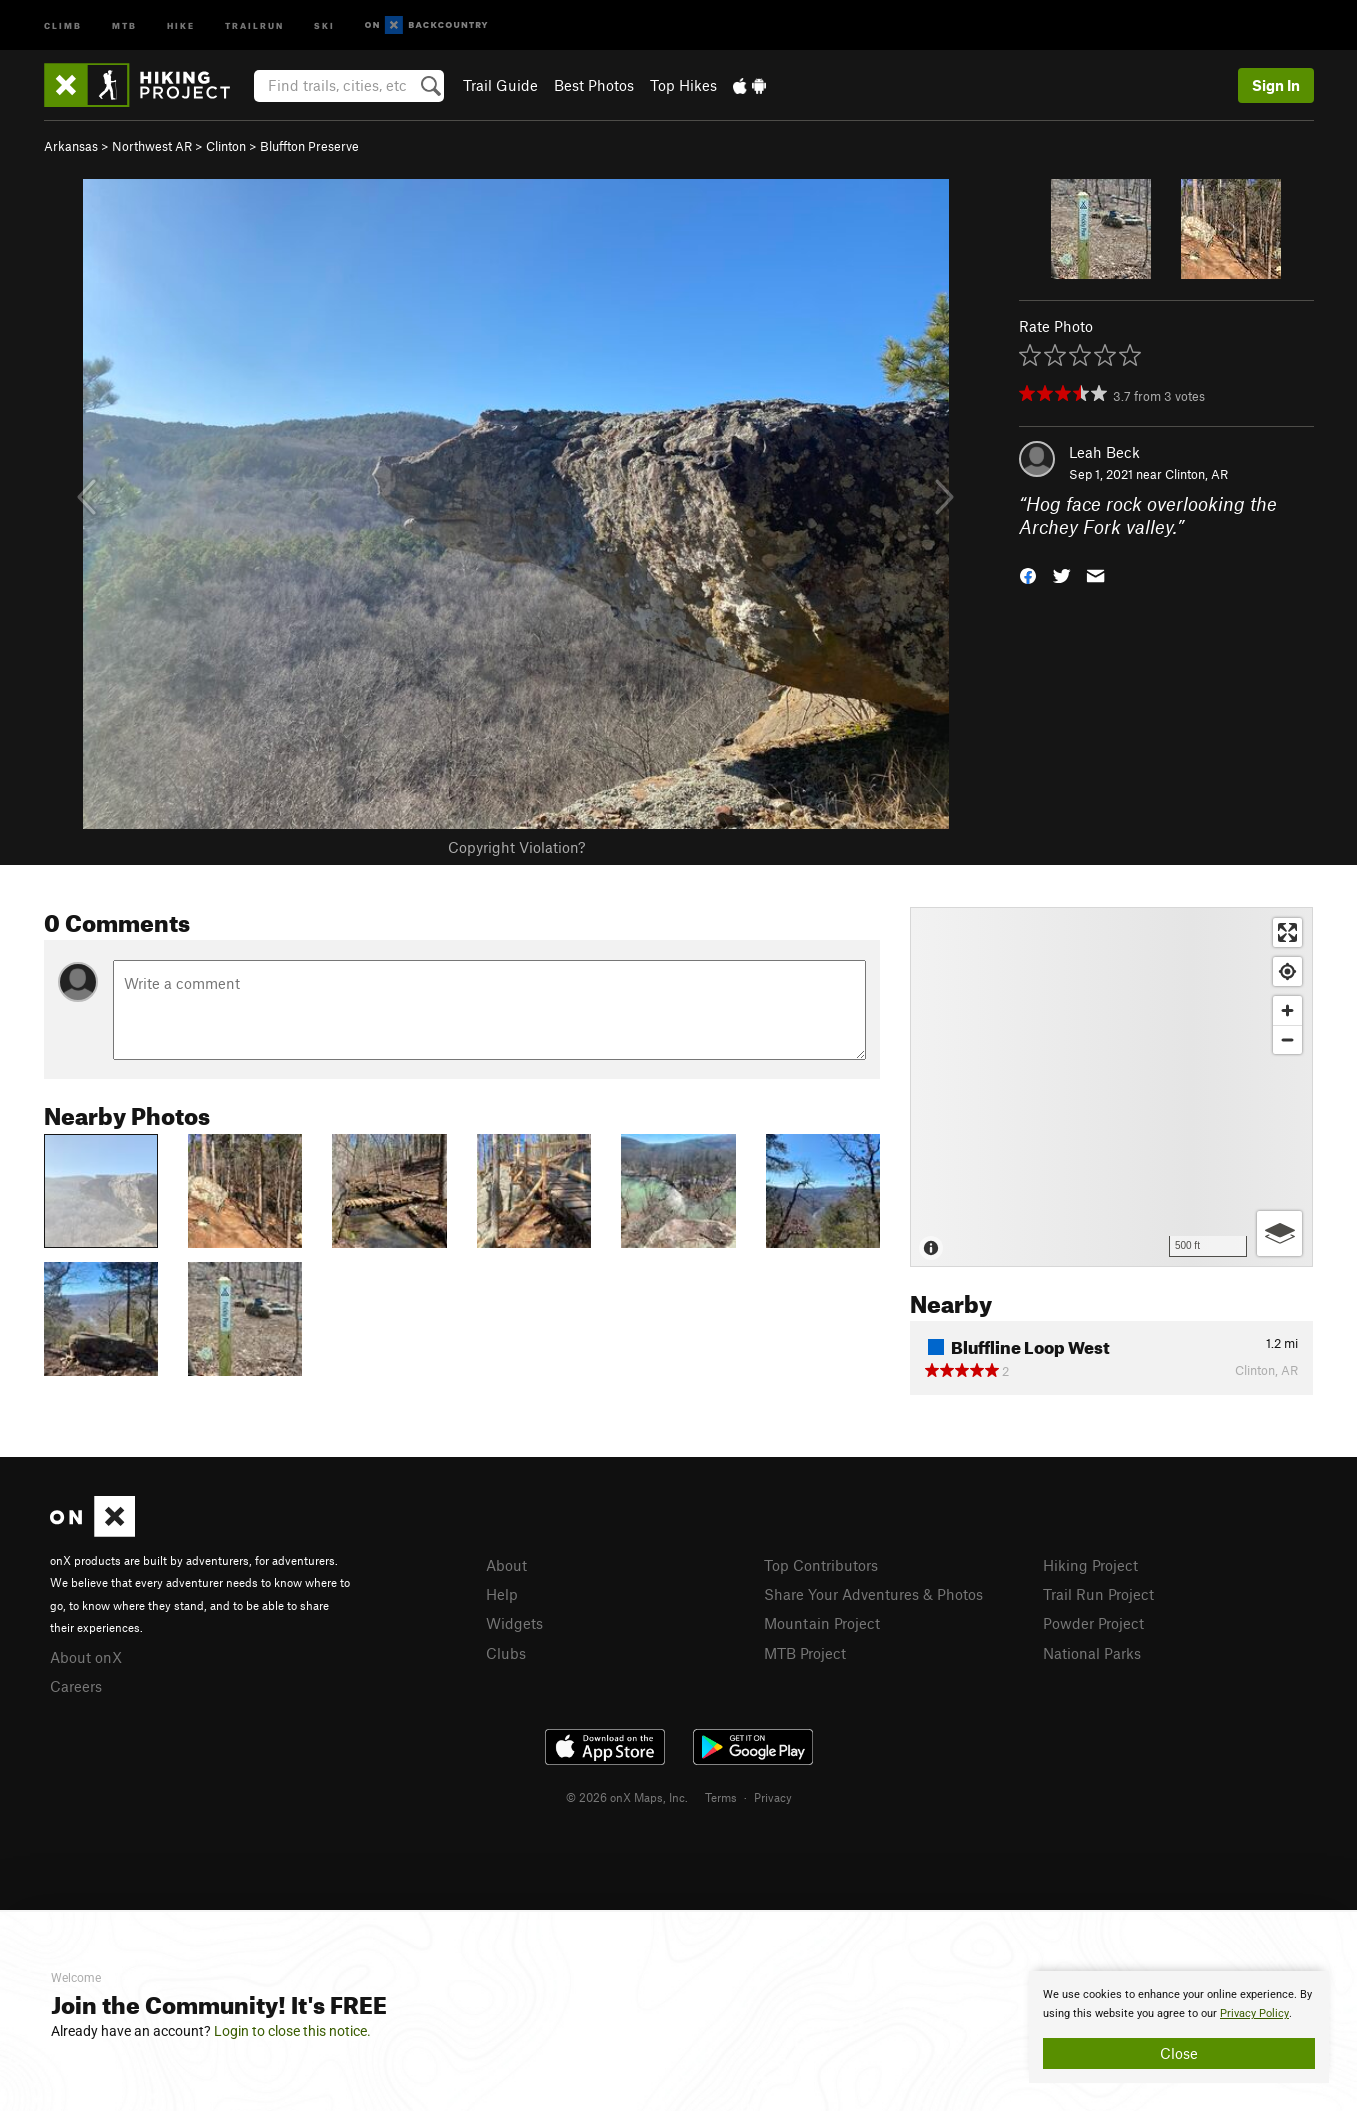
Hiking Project (1090, 1565)
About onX (86, 1657)
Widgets (514, 1623)
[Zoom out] (1287, 1039)
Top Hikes (683, 85)
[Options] (1279, 1233)
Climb (63, 24)
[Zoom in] (1287, 1010)
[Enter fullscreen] (1287, 932)
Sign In (1276, 85)
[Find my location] (1287, 971)
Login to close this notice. (292, 2031)
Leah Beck (1104, 452)
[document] (1179, 2027)
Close (1179, 2053)
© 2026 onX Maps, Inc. (627, 1797)
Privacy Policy (1254, 2013)
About (506, 1565)
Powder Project (1093, 1623)
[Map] (1111, 1087)
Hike (181, 24)
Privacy (773, 1797)
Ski (324, 24)
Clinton (226, 146)
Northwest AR (152, 146)
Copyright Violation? (516, 847)
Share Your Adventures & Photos (873, 1594)
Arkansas (71, 146)
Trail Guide (500, 85)
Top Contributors (821, 1565)
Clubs (506, 1653)
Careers (76, 1686)
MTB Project (805, 1653)
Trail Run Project (1098, 1594)
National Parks (1092, 1653)
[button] (1028, 573)
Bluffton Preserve (309, 146)
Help (502, 1594)
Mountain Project (822, 1623)
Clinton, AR (1196, 474)
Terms (721, 1797)
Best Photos (594, 85)
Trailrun (254, 24)
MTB (124, 24)
